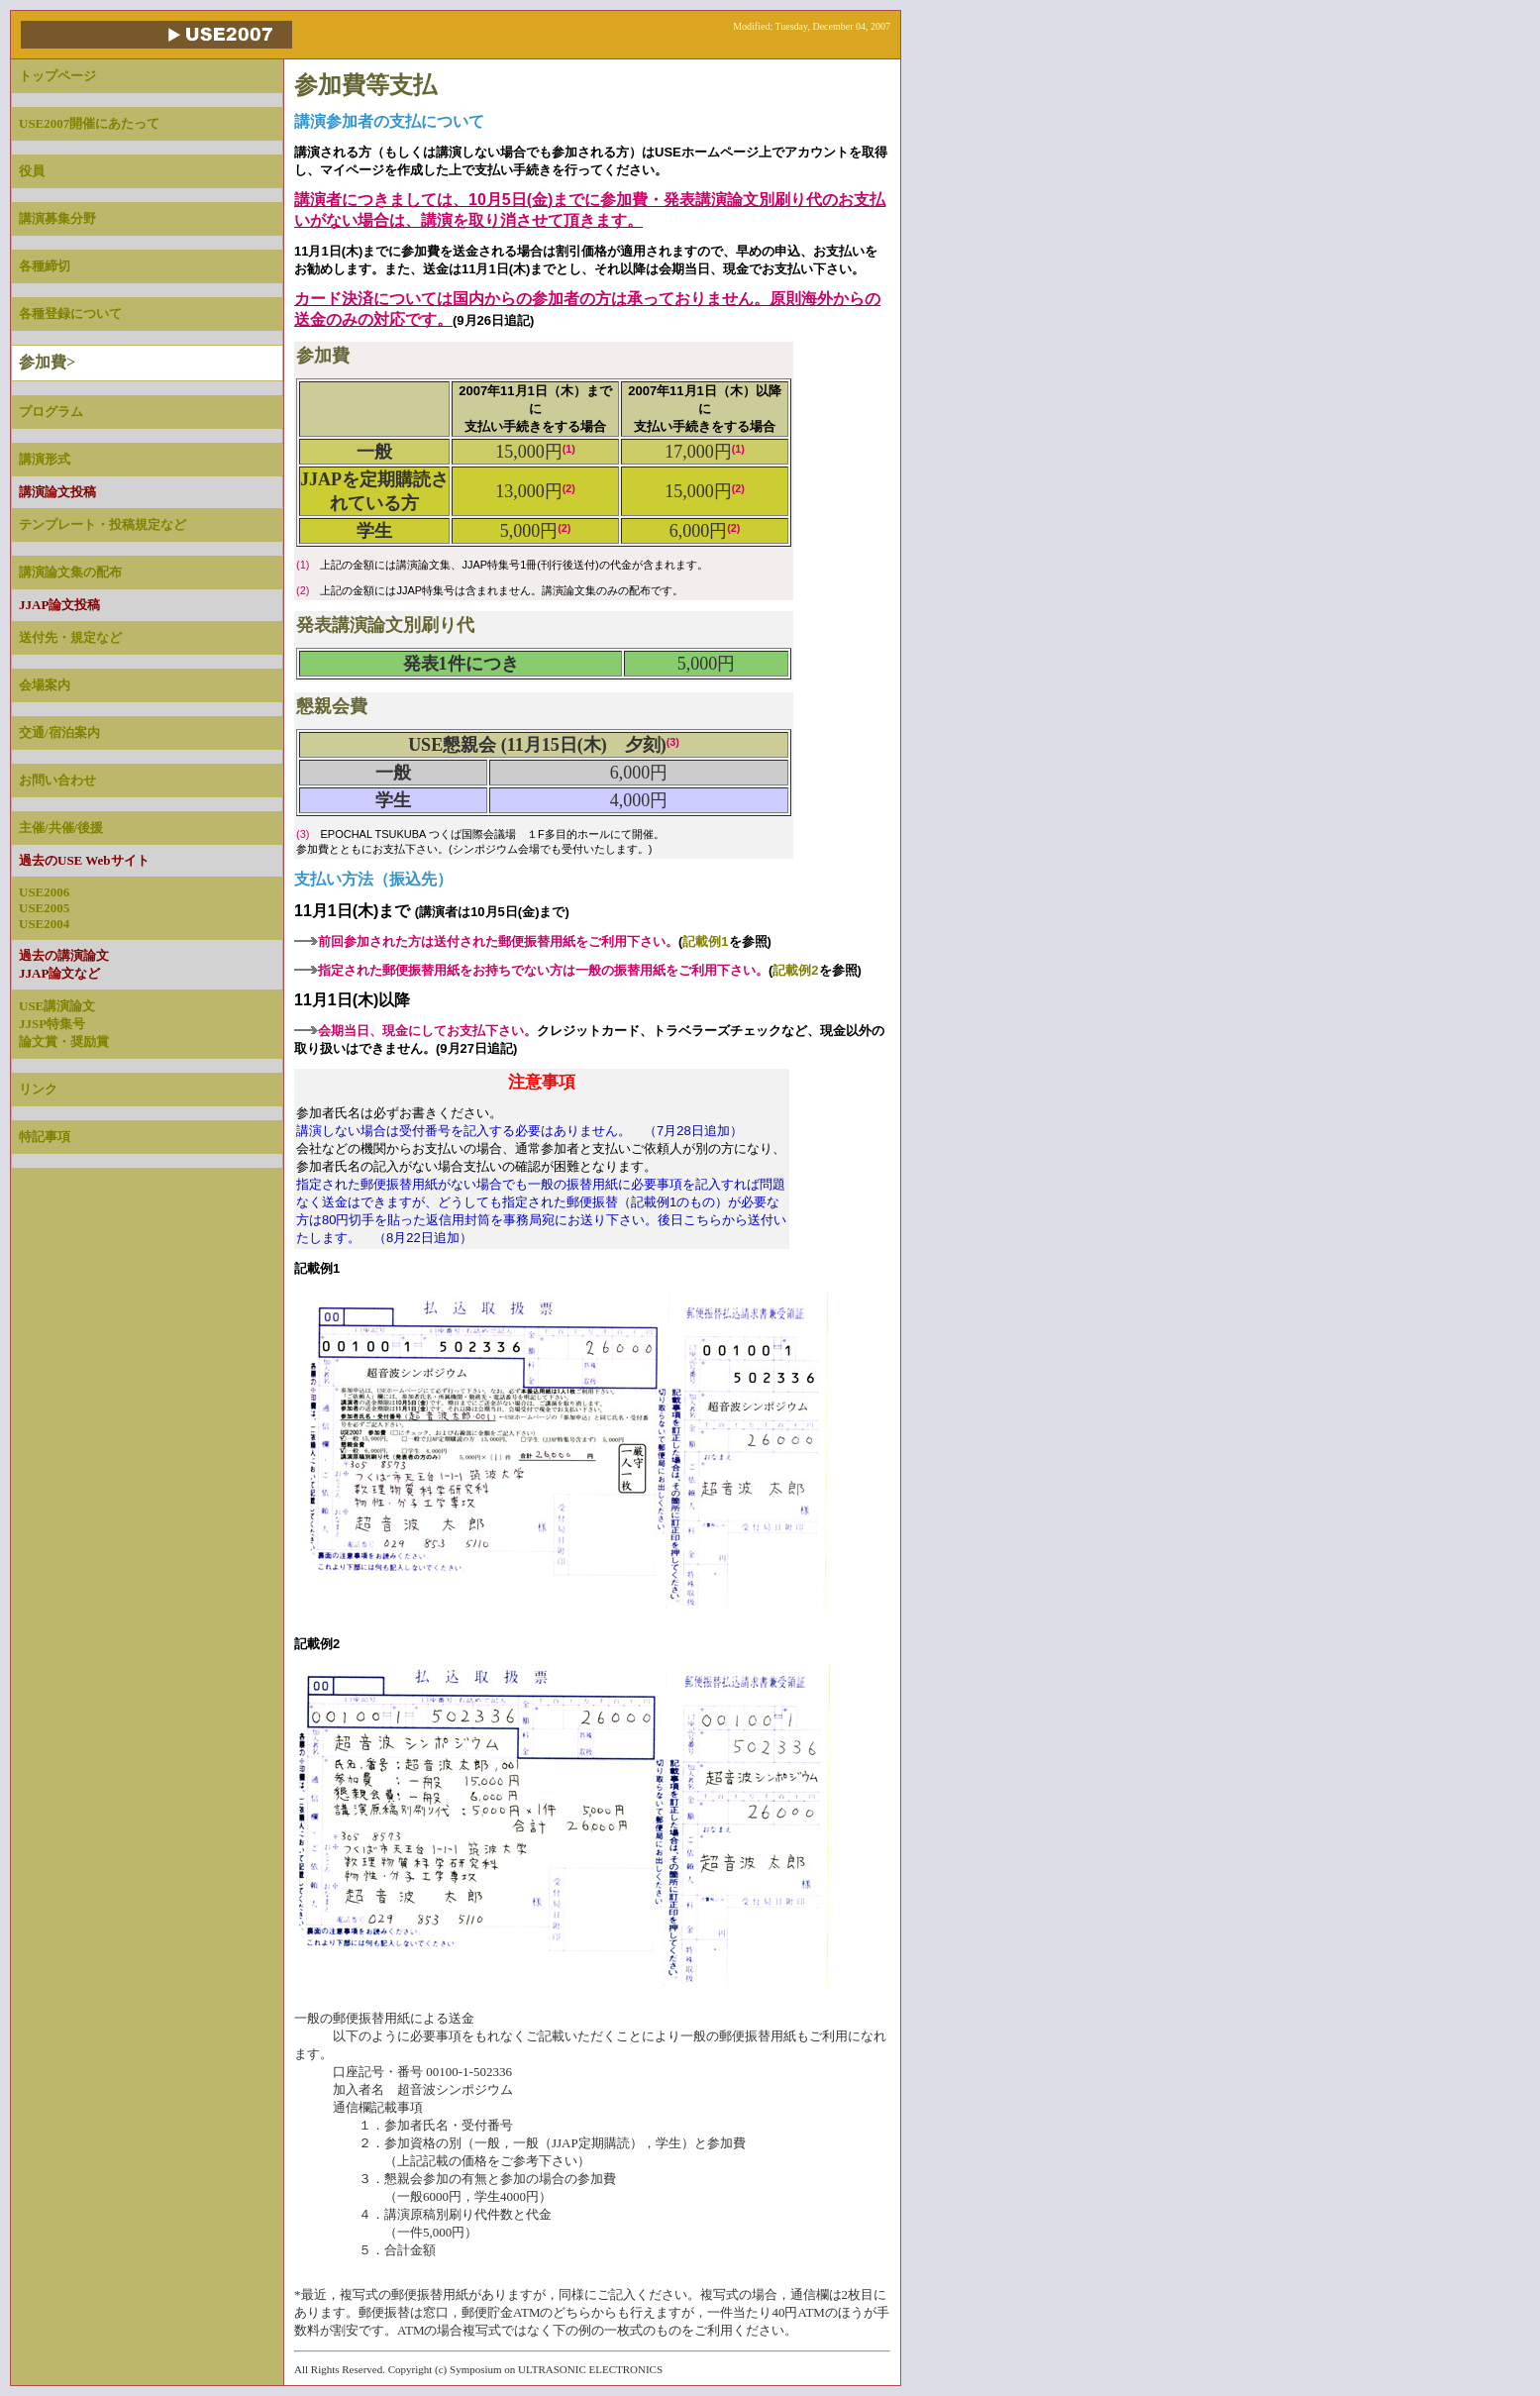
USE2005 (44, 907)
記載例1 (705, 941)
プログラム (51, 411)
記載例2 (795, 970)
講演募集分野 (57, 218)
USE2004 (44, 923)
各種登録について (70, 313)
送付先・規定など (70, 637)
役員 (32, 170)
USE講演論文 (57, 1005)
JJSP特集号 (52, 1023)
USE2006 (44, 892)
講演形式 (44, 459)
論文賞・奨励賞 (64, 1041)
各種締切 (44, 266)
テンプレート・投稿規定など (102, 524)
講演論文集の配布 (70, 572)
